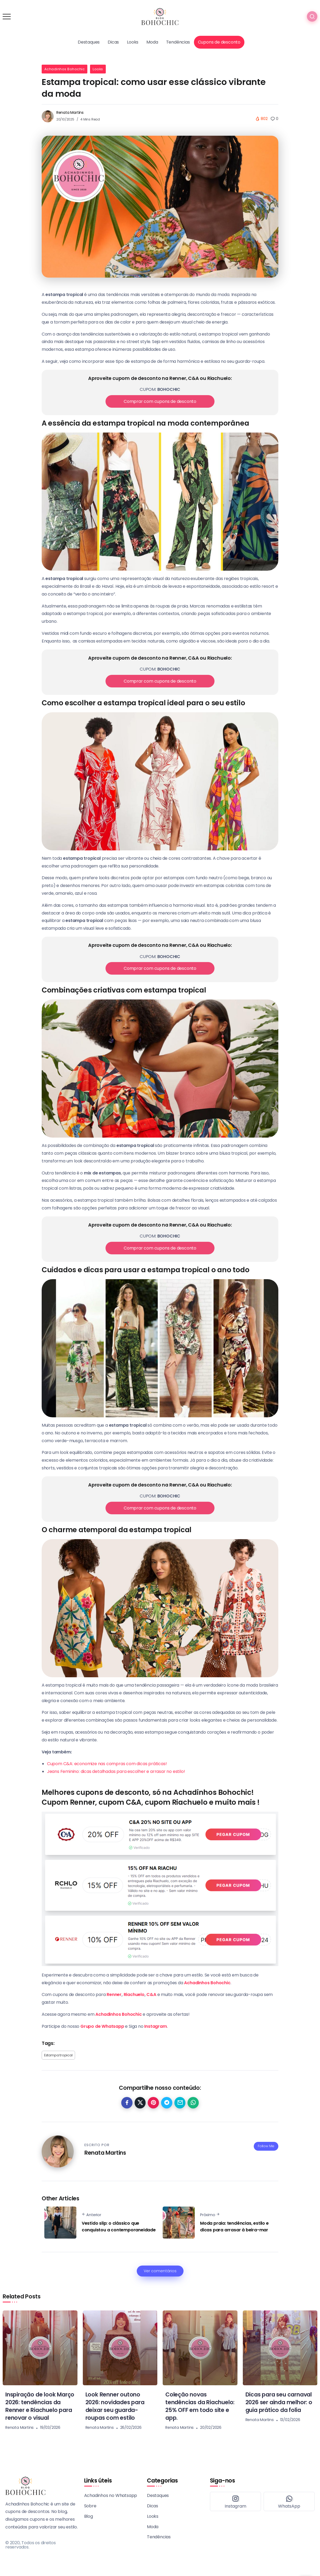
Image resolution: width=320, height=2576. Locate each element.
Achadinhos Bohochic (64, 69)
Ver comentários (160, 2271)
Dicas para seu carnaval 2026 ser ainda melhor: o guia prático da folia (278, 2402)
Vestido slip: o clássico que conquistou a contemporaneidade (119, 2226)
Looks (98, 69)
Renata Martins (70, 112)
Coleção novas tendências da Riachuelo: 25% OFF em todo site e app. (200, 2406)
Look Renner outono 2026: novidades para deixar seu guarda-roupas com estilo (115, 2406)
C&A (151, 1994)
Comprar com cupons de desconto (160, 401)
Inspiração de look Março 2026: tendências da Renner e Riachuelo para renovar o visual (39, 2406)
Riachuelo (134, 1994)
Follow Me (266, 2146)
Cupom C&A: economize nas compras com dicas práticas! (107, 1764)
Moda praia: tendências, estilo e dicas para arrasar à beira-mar (234, 2226)
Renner (114, 1994)
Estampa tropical (58, 2055)
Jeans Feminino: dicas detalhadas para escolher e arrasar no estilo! (116, 1771)
